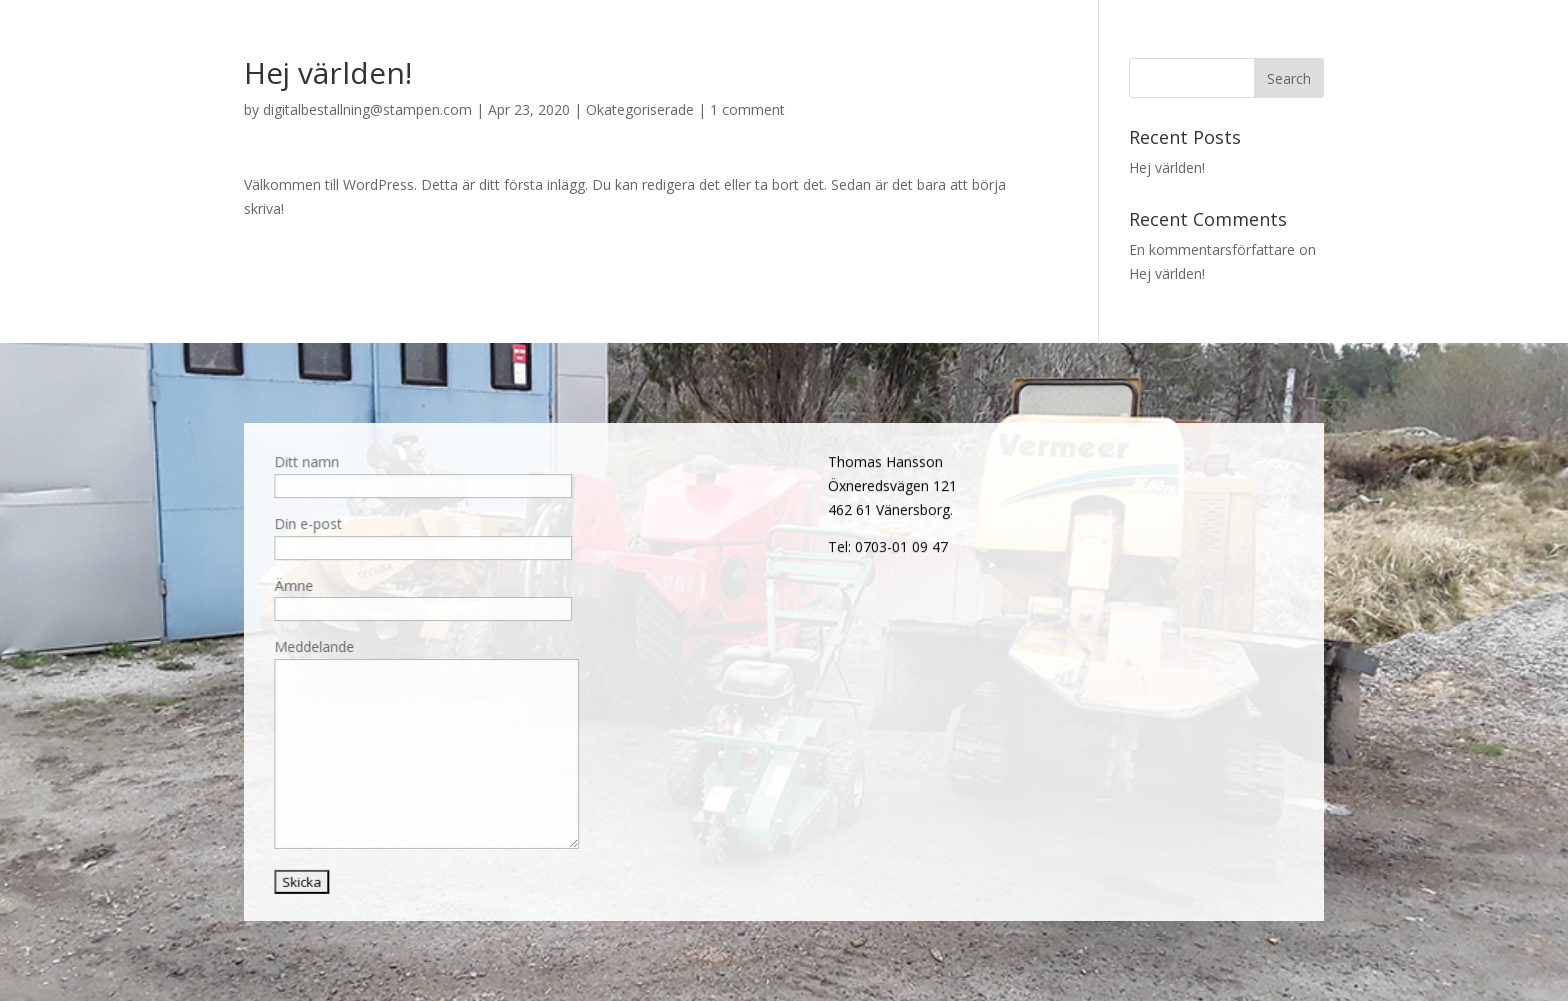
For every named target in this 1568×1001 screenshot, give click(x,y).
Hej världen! (1167, 167)
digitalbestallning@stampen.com (367, 109)
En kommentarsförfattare (1212, 249)
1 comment (747, 109)
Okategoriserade (640, 109)
